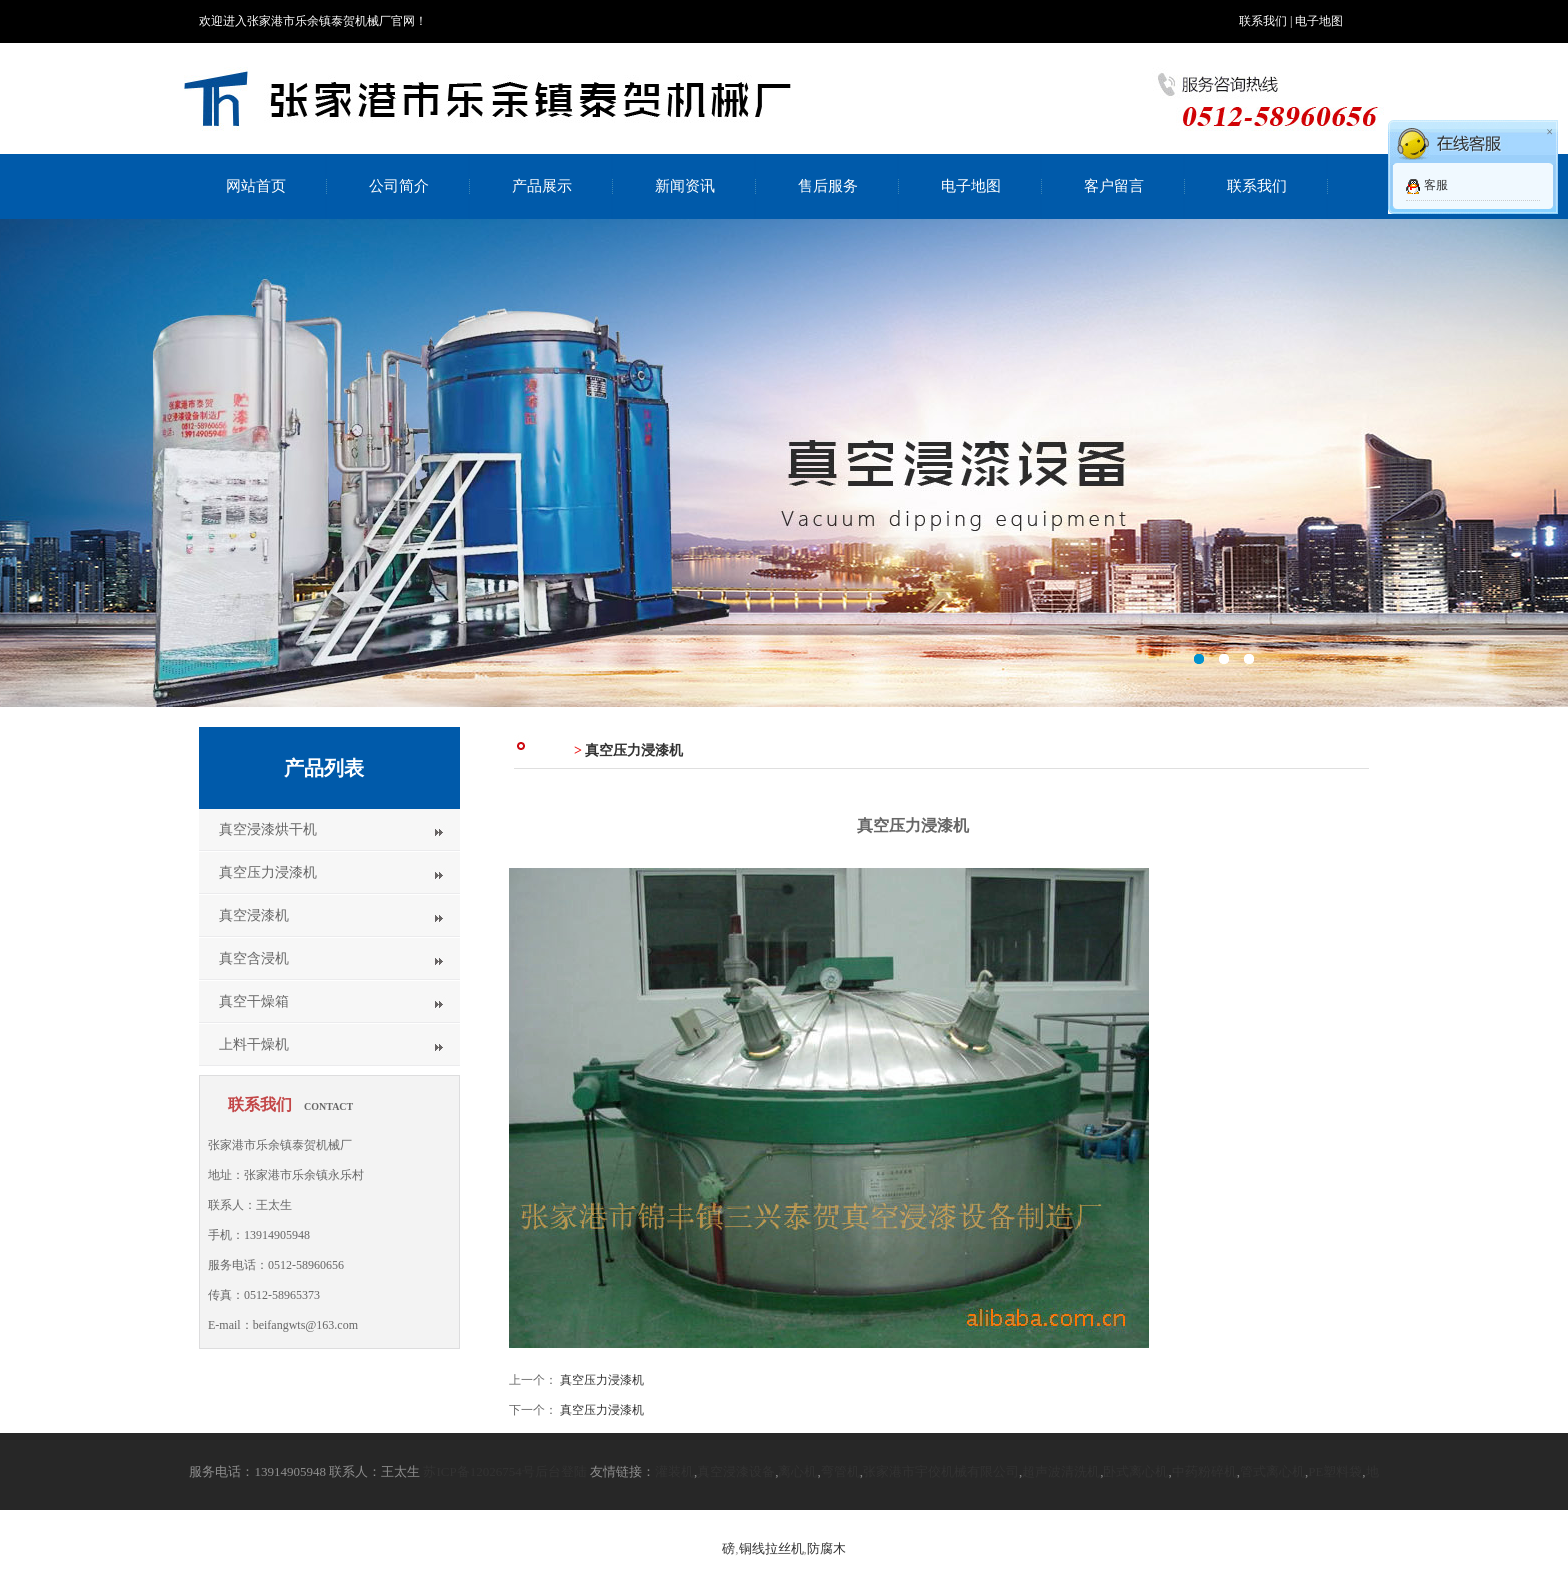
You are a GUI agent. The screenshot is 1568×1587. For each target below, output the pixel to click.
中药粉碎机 (1204, 1471)
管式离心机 (1272, 1471)
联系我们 (1263, 21)
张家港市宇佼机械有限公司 (941, 1471)
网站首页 (256, 186)
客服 (1436, 185)
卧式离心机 (1135, 1471)
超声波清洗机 (1061, 1471)
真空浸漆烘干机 (268, 829)
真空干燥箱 (254, 1001)
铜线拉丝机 (771, 1548)
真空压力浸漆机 (268, 872)
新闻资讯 (685, 186)
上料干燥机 (254, 1044)
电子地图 (1319, 21)
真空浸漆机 (254, 915)
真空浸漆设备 (736, 1471)
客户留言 (1114, 186)
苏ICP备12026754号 (478, 1471)
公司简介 (399, 186)
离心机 (797, 1471)
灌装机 (674, 1471)
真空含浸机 (254, 958)
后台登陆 (561, 1471)
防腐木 (826, 1548)
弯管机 (840, 1471)
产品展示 (542, 186)
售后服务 (828, 186)
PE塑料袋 (1335, 1471)
